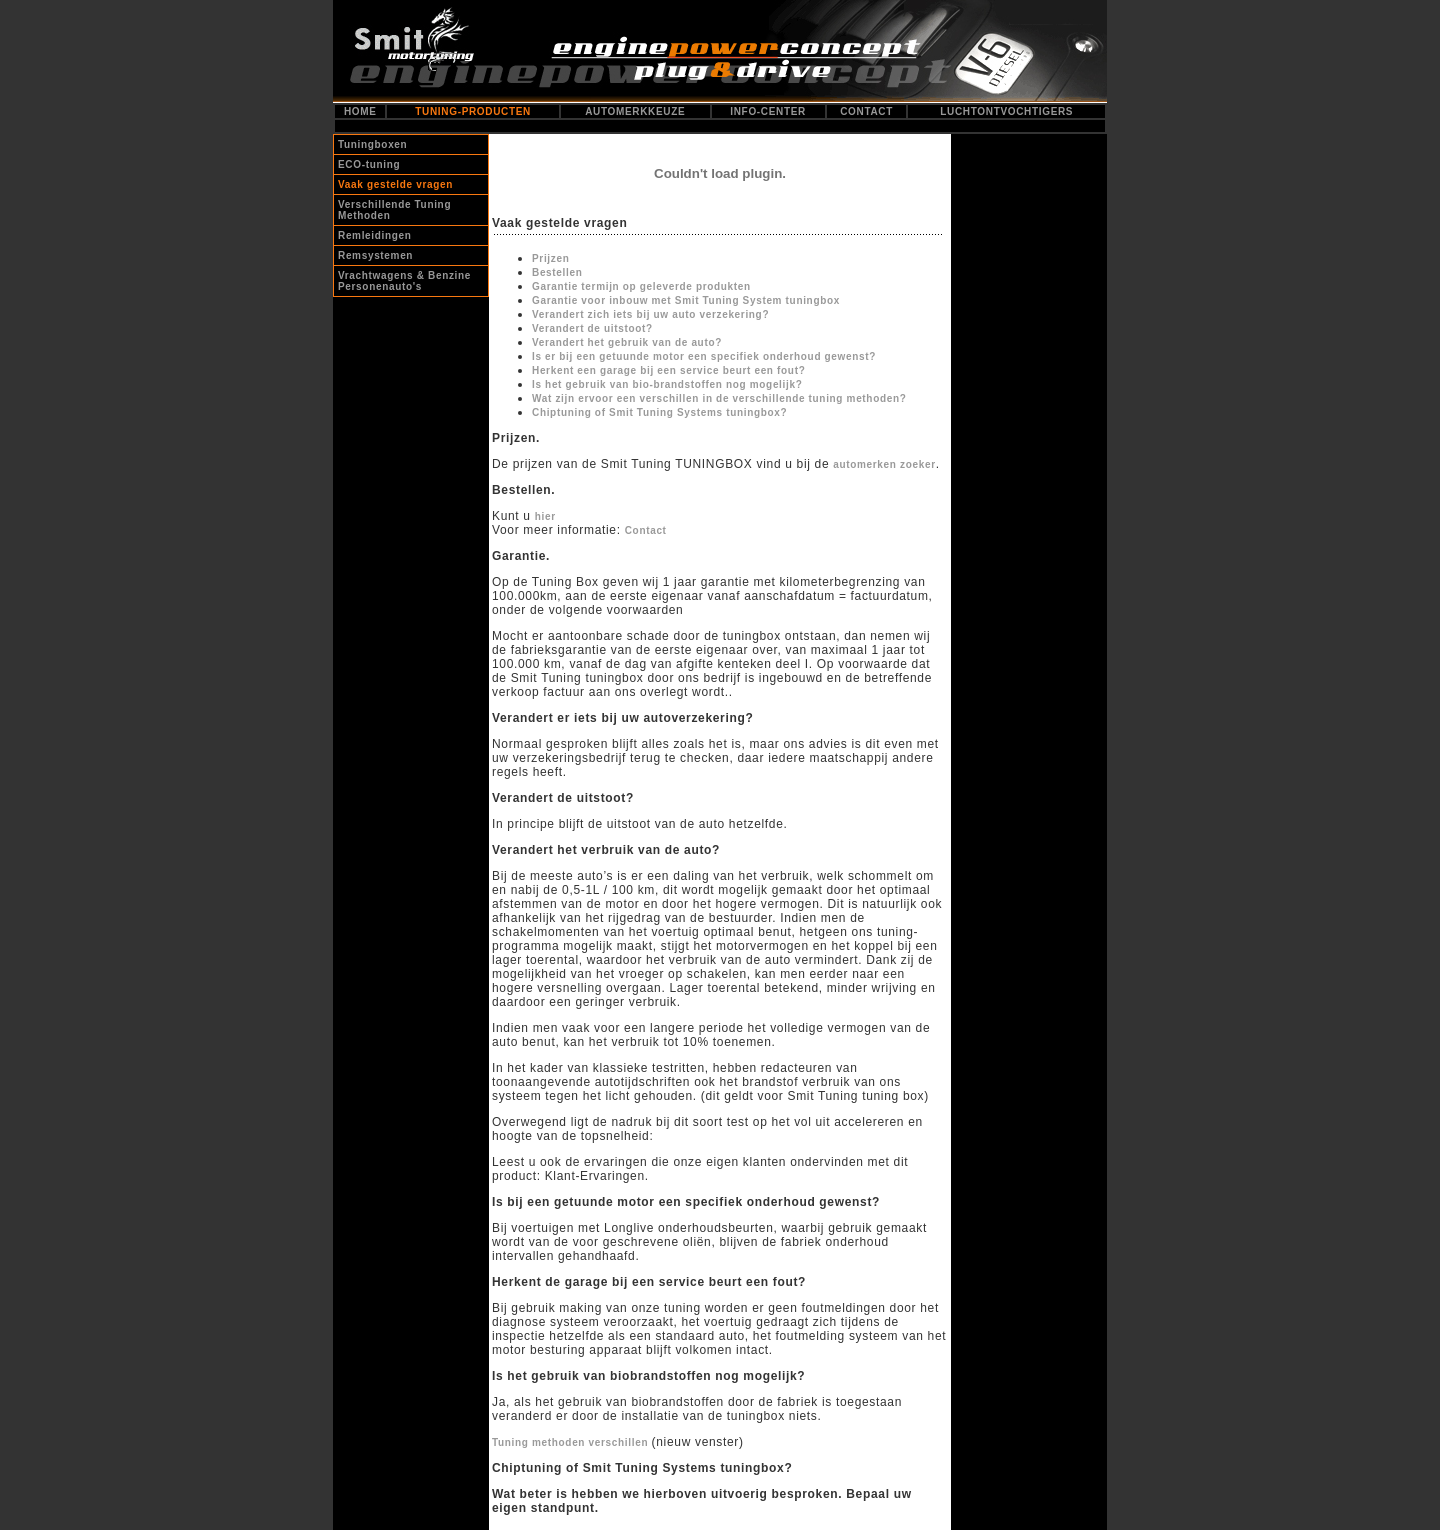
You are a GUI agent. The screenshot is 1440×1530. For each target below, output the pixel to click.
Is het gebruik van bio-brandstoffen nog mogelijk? (667, 384)
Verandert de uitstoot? (592, 328)
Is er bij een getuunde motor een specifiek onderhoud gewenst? (704, 356)
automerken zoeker (884, 464)
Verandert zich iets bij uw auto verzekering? (650, 314)
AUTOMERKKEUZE (635, 111)
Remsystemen (375, 255)
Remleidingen (375, 235)
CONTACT (866, 111)
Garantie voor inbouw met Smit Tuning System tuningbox (686, 300)
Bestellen (557, 272)
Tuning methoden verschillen (572, 1442)
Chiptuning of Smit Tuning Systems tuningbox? (659, 412)
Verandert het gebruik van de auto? (627, 342)
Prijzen (550, 258)
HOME (360, 111)
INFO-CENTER (768, 111)
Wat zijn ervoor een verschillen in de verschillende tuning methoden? (719, 398)
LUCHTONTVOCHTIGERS (1006, 111)
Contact (646, 530)
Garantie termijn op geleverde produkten (641, 286)
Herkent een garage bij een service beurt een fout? (668, 370)
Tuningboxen (372, 144)
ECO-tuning (369, 164)
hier (545, 516)
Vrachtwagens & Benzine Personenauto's (404, 281)
